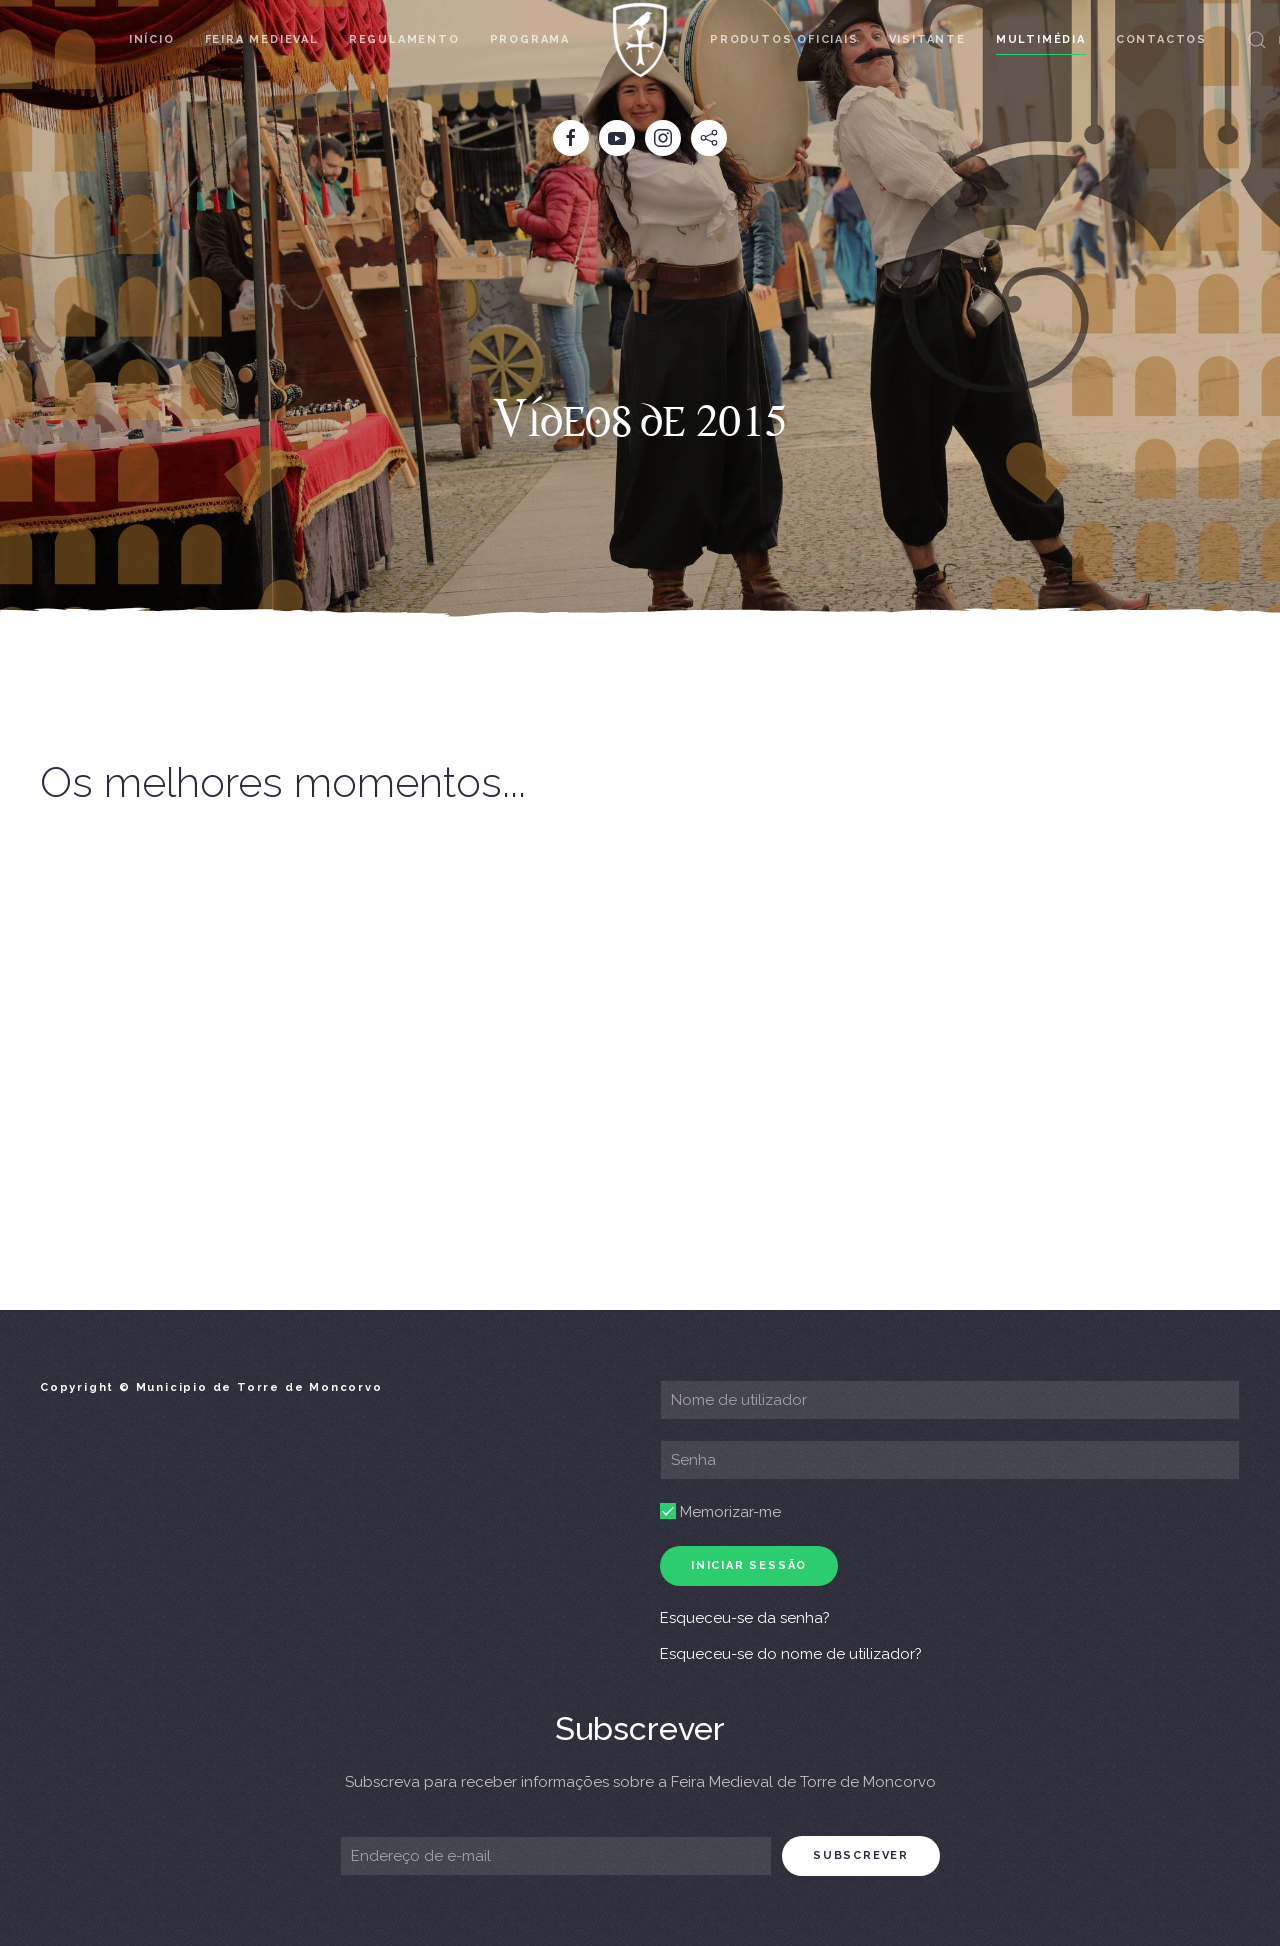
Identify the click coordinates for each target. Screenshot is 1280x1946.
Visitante (927, 39)
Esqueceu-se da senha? (745, 1618)
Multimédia (1041, 39)
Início (152, 39)
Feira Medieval (262, 39)
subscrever (861, 1855)
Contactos (1161, 39)
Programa (530, 39)
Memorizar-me (720, 1512)
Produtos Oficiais (784, 39)
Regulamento (404, 39)
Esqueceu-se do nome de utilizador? (791, 1654)
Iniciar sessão (749, 1565)
